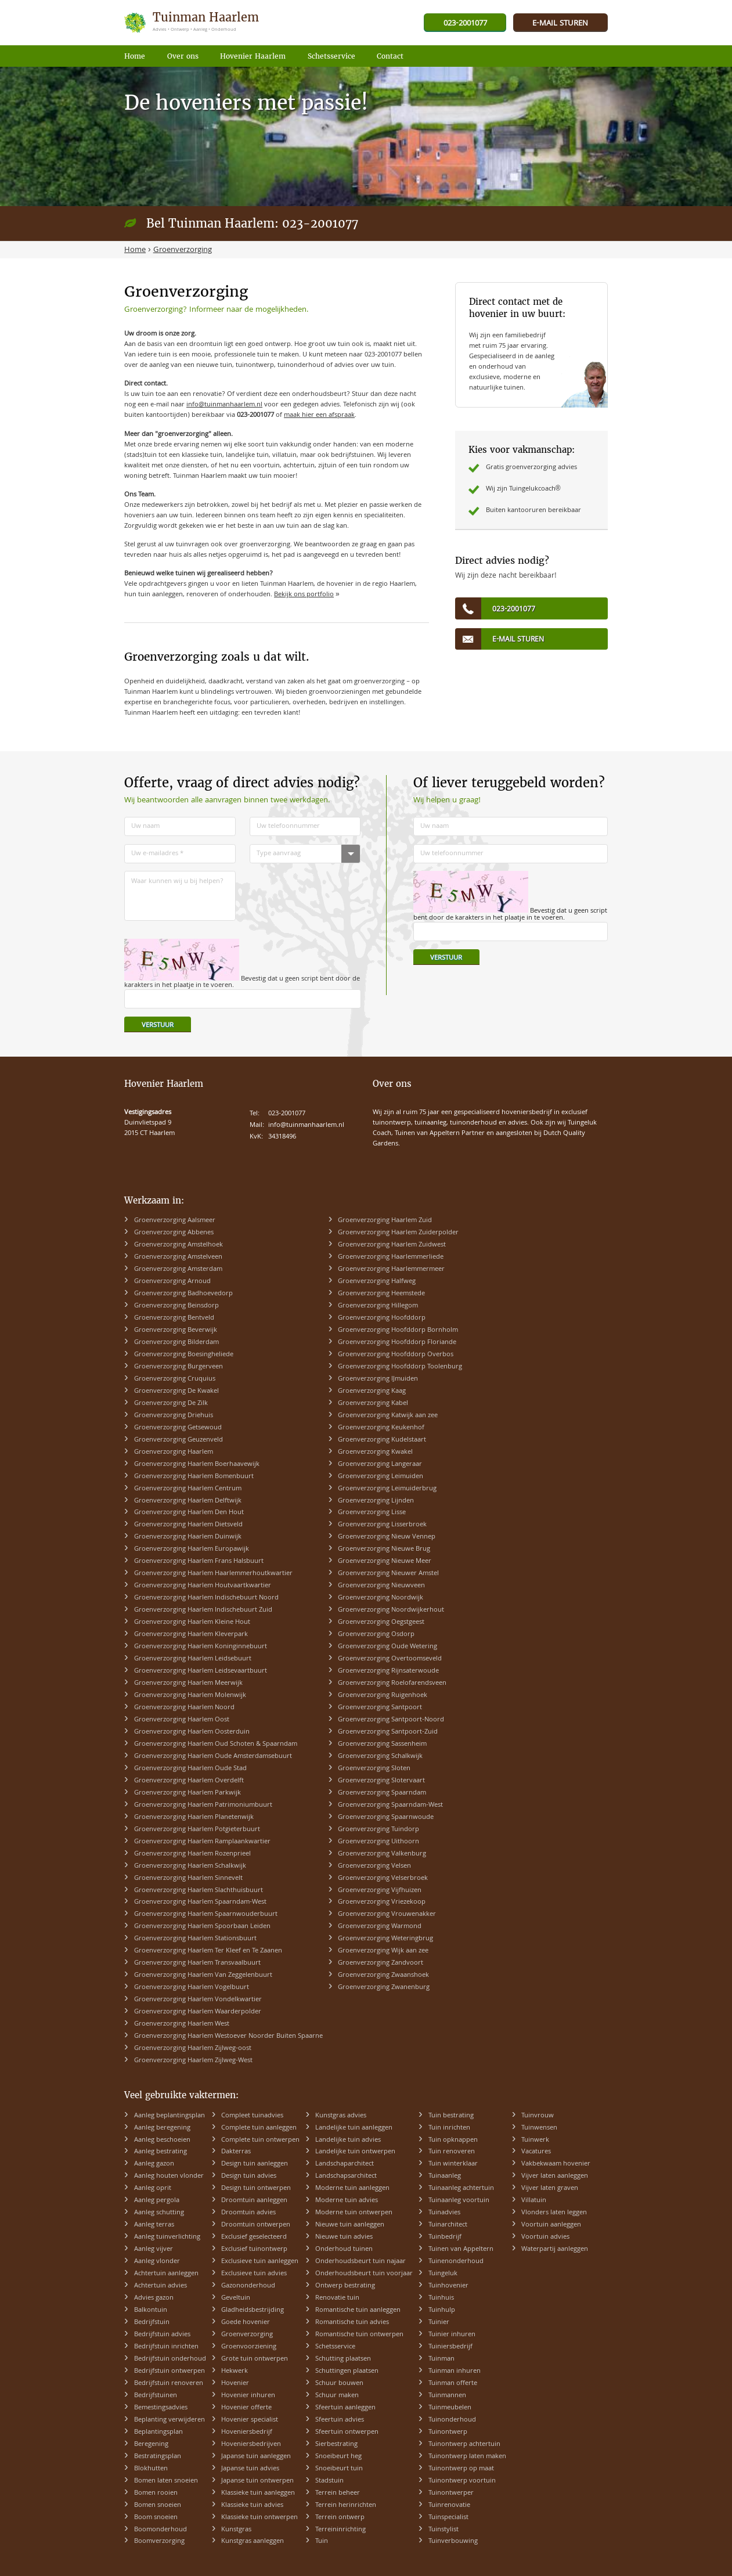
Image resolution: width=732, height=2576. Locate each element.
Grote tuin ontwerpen (254, 2359)
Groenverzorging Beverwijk (175, 1330)
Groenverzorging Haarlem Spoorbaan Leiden (202, 1926)
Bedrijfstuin (152, 2322)
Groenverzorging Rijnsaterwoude (388, 1671)
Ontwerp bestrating (345, 2286)
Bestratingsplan (157, 2456)
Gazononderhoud (248, 2286)
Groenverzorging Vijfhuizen (379, 1890)
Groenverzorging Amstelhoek (178, 1245)
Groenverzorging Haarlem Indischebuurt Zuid (203, 1610)
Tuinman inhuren (454, 2371)
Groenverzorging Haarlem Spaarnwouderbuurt (205, 1914)
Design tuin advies (248, 2176)
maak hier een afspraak (319, 415)
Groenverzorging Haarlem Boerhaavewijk (196, 1464)
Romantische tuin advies (352, 2322)
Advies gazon (154, 2298)
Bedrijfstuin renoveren (168, 2383)
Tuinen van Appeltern (460, 2249)
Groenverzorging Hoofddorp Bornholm (398, 1330)
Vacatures (536, 2151)
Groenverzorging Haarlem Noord (184, 1707)
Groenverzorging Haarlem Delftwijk (187, 1501)
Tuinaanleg (444, 2176)
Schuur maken (337, 2395)
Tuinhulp (441, 2310)
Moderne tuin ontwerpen (353, 2212)
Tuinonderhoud (452, 2420)
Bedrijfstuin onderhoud (170, 2359)
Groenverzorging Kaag (372, 1391)
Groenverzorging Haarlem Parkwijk (187, 1793)
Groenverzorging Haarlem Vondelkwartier (198, 1999)
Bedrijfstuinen (155, 2395)
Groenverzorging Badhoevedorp (183, 1293)
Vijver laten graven (549, 2188)
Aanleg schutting (159, 2212)
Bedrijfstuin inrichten (166, 2346)
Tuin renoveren (451, 2151)
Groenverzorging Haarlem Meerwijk (188, 1683)
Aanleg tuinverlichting (167, 2237)
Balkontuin (150, 2310)
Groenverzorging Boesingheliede (183, 1354)
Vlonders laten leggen (554, 2212)
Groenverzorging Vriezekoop (382, 1902)
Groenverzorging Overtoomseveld (390, 1659)
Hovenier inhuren (248, 2395)
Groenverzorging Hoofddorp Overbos (395, 1354)
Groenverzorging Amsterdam (178, 1269)
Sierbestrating (336, 2444)
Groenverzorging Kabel (373, 1403)
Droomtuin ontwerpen (255, 2225)
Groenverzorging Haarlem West (181, 2024)
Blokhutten (151, 2468)
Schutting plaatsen (343, 2359)
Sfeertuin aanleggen (345, 2407)
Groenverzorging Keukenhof (381, 1427)
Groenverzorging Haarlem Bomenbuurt (194, 1476)
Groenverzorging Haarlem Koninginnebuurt (200, 1646)
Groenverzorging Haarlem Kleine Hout (192, 1622)
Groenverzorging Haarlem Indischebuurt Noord (206, 1598)
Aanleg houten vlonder (169, 2176)
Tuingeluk (442, 2273)
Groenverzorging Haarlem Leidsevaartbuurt (200, 1671)
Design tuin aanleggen (254, 2164)
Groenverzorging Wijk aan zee (383, 1951)
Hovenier (235, 2383)
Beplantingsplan (158, 2432)
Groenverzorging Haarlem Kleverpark (191, 1634)
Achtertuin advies (160, 2286)
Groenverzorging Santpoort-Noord (391, 1719)
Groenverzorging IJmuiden (378, 1379)
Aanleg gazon (154, 2164)
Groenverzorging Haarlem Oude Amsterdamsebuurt (213, 1756)
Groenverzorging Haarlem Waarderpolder (197, 2011)
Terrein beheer (337, 2493)
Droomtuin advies (248, 2212)
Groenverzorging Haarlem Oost (181, 1719)
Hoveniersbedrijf (246, 2432)
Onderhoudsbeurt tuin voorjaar (364, 2273)
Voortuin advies (545, 2237)
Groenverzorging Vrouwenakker (387, 1914)
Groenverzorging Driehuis (173, 1415)
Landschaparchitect (344, 2164)
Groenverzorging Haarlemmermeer (391, 1269)
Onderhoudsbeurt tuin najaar (360, 2261)
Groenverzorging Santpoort (380, 1707)
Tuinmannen (447, 2395)
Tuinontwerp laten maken (467, 2456)
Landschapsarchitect (346, 2176)
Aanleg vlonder (157, 2261)
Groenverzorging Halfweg (377, 1281)
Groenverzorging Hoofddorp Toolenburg (400, 1366)
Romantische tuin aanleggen (358, 2310)
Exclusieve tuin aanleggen (259, 2261)
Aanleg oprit (152, 2188)
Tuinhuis (441, 2298)
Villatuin (533, 2200)
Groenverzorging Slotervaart (381, 1780)
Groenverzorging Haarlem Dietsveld (188, 1524)
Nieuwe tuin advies (344, 2237)
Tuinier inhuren (451, 2334)
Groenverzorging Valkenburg (382, 1854)
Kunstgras (236, 2529)
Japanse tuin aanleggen (256, 2456)
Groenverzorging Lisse (372, 1512)
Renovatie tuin (337, 2298)
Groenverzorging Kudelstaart (382, 1440)
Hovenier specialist (249, 2420)
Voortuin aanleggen (551, 2225)
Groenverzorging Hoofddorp (382, 1318)
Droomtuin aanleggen (254, 2200)
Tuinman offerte (452, 2383)
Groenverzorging (247, 2334)
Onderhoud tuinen (344, 2249)
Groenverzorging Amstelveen (178, 1257)
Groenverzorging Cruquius (174, 1379)
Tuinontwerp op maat (461, 2468)
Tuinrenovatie (449, 2505)
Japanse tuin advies (250, 2468)
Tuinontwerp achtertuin (464, 2444)
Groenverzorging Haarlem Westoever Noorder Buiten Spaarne (228, 2036)
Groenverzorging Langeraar (380, 1464)
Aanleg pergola (156, 2200)
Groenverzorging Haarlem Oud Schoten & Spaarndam (215, 1744)
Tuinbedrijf (444, 2237)
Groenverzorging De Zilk (171, 1403)
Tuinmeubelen (449, 2407)
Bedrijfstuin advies (162, 2334)
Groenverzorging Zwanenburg (384, 1987)
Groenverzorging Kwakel (375, 1452)
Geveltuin (235, 2298)
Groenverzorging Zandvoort (380, 1963)
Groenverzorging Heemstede (381, 1293)
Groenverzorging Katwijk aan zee (388, 1415)
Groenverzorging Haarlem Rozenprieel (192, 1854)
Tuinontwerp (447, 2432)
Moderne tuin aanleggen (352, 2188)
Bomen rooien (156, 2493)
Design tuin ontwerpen (256, 2188)
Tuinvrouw (537, 2115)
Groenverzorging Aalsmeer (174, 1220)
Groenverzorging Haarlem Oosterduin (192, 1732)
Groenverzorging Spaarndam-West (390, 1805)
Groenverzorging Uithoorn (378, 1841)
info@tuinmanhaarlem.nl (224, 404)
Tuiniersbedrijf (450, 2346)
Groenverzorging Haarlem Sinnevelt (188, 1878)
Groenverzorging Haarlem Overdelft (189, 1780)
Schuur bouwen (339, 2383)
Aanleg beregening (162, 2128)
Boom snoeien (156, 2517)
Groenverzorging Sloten (374, 1768)
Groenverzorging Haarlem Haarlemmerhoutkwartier (213, 1573)
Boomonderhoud (160, 2529)
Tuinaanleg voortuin (458, 2200)
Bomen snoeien (157, 2505)
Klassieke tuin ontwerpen (259, 2517)
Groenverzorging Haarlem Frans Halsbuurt (199, 1561)
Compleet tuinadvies (252, 2115)
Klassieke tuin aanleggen (258, 2493)
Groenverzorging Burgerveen (178, 1366)
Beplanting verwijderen (169, 2420)
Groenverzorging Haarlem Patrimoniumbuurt (203, 1805)
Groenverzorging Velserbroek (383, 1878)
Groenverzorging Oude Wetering (387, 1646)
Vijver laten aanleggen (554, 2176)
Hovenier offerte (246, 2407)
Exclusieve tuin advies (254, 2273)
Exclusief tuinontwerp (254, 2249)
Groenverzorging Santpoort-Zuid (388, 1732)
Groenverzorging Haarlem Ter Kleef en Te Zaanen (208, 1951)
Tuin (321, 2541)
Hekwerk (234, 2371)
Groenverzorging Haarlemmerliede (390, 1257)
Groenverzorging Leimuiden (380, 1476)
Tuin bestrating (451, 2115)
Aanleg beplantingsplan (169, 2115)
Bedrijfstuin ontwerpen (169, 2371)
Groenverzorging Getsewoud (178, 1427)
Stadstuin (329, 2481)
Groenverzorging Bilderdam (176, 1342)
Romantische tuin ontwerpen (359, 2334)
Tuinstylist (443, 2529)
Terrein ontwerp (340, 2517)
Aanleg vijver (153, 2249)
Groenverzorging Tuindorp (378, 1829)
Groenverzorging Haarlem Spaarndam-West (200, 1902)
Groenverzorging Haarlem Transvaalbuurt (197, 1963)
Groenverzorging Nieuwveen (381, 1585)
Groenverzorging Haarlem (173, 1452)
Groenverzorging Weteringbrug (385, 1938)
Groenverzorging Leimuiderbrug (387, 1488)
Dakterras (236, 2151)
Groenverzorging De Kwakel (176, 1391)
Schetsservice (335, 2346)
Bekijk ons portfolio (304, 594)
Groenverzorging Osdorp (376, 1634)
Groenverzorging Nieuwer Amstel (388, 1573)
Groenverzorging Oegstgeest (381, 1622)
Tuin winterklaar (453, 2164)
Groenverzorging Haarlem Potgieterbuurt (197, 1829)
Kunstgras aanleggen (252, 2541)
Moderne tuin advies (346, 2200)
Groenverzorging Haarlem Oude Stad (190, 1768)
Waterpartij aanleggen (554, 2249)
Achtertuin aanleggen (166, 2273)
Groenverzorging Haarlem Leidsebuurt (192, 1659)
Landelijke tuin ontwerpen (355, 2151)
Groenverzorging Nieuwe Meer (384, 1561)
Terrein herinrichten (345, 2505)
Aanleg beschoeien (162, 2140)
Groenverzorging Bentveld (174, 1318)
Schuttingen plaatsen (346, 2371)
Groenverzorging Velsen (374, 1866)
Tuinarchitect (447, 2225)
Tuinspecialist (448, 2517)
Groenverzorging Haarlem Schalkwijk (190, 1866)
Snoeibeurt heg (338, 2456)
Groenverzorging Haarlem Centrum (187, 1488)
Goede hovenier (245, 2322)
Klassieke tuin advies (252, 2505)
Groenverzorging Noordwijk (380, 1598)
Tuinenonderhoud (456, 2261)
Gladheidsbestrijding (252, 2310)
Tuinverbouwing (453, 2541)
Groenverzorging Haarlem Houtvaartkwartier (202, 1585)
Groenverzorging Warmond (379, 1926)
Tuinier (438, 2322)
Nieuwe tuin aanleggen (349, 2225)
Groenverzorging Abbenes (174, 1232)
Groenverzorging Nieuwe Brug (384, 1549)
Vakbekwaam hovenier (555, 2164)
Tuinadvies (444, 2212)
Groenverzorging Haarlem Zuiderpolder (398, 1232)
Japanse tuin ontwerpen (257, 2481)
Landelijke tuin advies (348, 2140)
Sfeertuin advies (339, 2420)
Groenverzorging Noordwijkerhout (391, 1610)
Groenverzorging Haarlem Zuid (385, 1220)
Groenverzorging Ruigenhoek (382, 1695)
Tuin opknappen (453, 2140)
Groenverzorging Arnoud (172, 1281)
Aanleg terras (154, 2225)
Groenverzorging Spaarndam (382, 1793)
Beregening (151, 2444)
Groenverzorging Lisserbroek (382, 1524)
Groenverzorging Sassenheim (382, 1744)
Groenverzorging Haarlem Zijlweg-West (193, 2060)
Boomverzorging (159, 2541)
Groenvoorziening (248, 2346)
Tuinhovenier (448, 2286)
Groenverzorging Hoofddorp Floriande (397, 1342)
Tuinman (441, 2359)
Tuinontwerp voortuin (462, 2481)
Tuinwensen (539, 2128)
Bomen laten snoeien (166, 2481)
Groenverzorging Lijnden (376, 1501)
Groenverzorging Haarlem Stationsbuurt (195, 1938)
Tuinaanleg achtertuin (461, 2188)
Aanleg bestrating (160, 2151)
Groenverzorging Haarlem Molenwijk (190, 1695)
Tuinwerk (535, 2140)
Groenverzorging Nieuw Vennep (386, 1537)
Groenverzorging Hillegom (378, 1306)
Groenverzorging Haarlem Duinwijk (187, 1537)
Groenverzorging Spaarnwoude (386, 1817)
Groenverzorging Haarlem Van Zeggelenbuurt (203, 1975)
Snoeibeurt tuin (339, 2468)
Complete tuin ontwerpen (260, 2140)
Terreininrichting (340, 2529)
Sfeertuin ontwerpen (346, 2432)
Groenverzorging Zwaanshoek (383, 1975)
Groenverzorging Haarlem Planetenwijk (194, 1817)
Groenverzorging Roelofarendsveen (392, 1683)
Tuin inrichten (449, 2128)
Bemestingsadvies (160, 2407)
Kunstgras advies (340, 2115)
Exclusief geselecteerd (254, 2237)
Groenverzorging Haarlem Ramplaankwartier (202, 1841)
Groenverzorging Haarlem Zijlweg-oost (192, 2048)
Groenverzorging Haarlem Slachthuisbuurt (198, 1890)
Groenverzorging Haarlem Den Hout (189, 1512)
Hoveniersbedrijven (251, 2444)
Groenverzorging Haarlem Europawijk (191, 1549)
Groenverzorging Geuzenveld (178, 1440)
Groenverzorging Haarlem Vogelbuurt (191, 1987)
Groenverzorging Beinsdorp (176, 1306)
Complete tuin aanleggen (259, 2128)
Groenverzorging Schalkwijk (380, 1756)
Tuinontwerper (451, 2493)
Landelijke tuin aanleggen (353, 2128)
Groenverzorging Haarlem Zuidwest (392, 1245)
